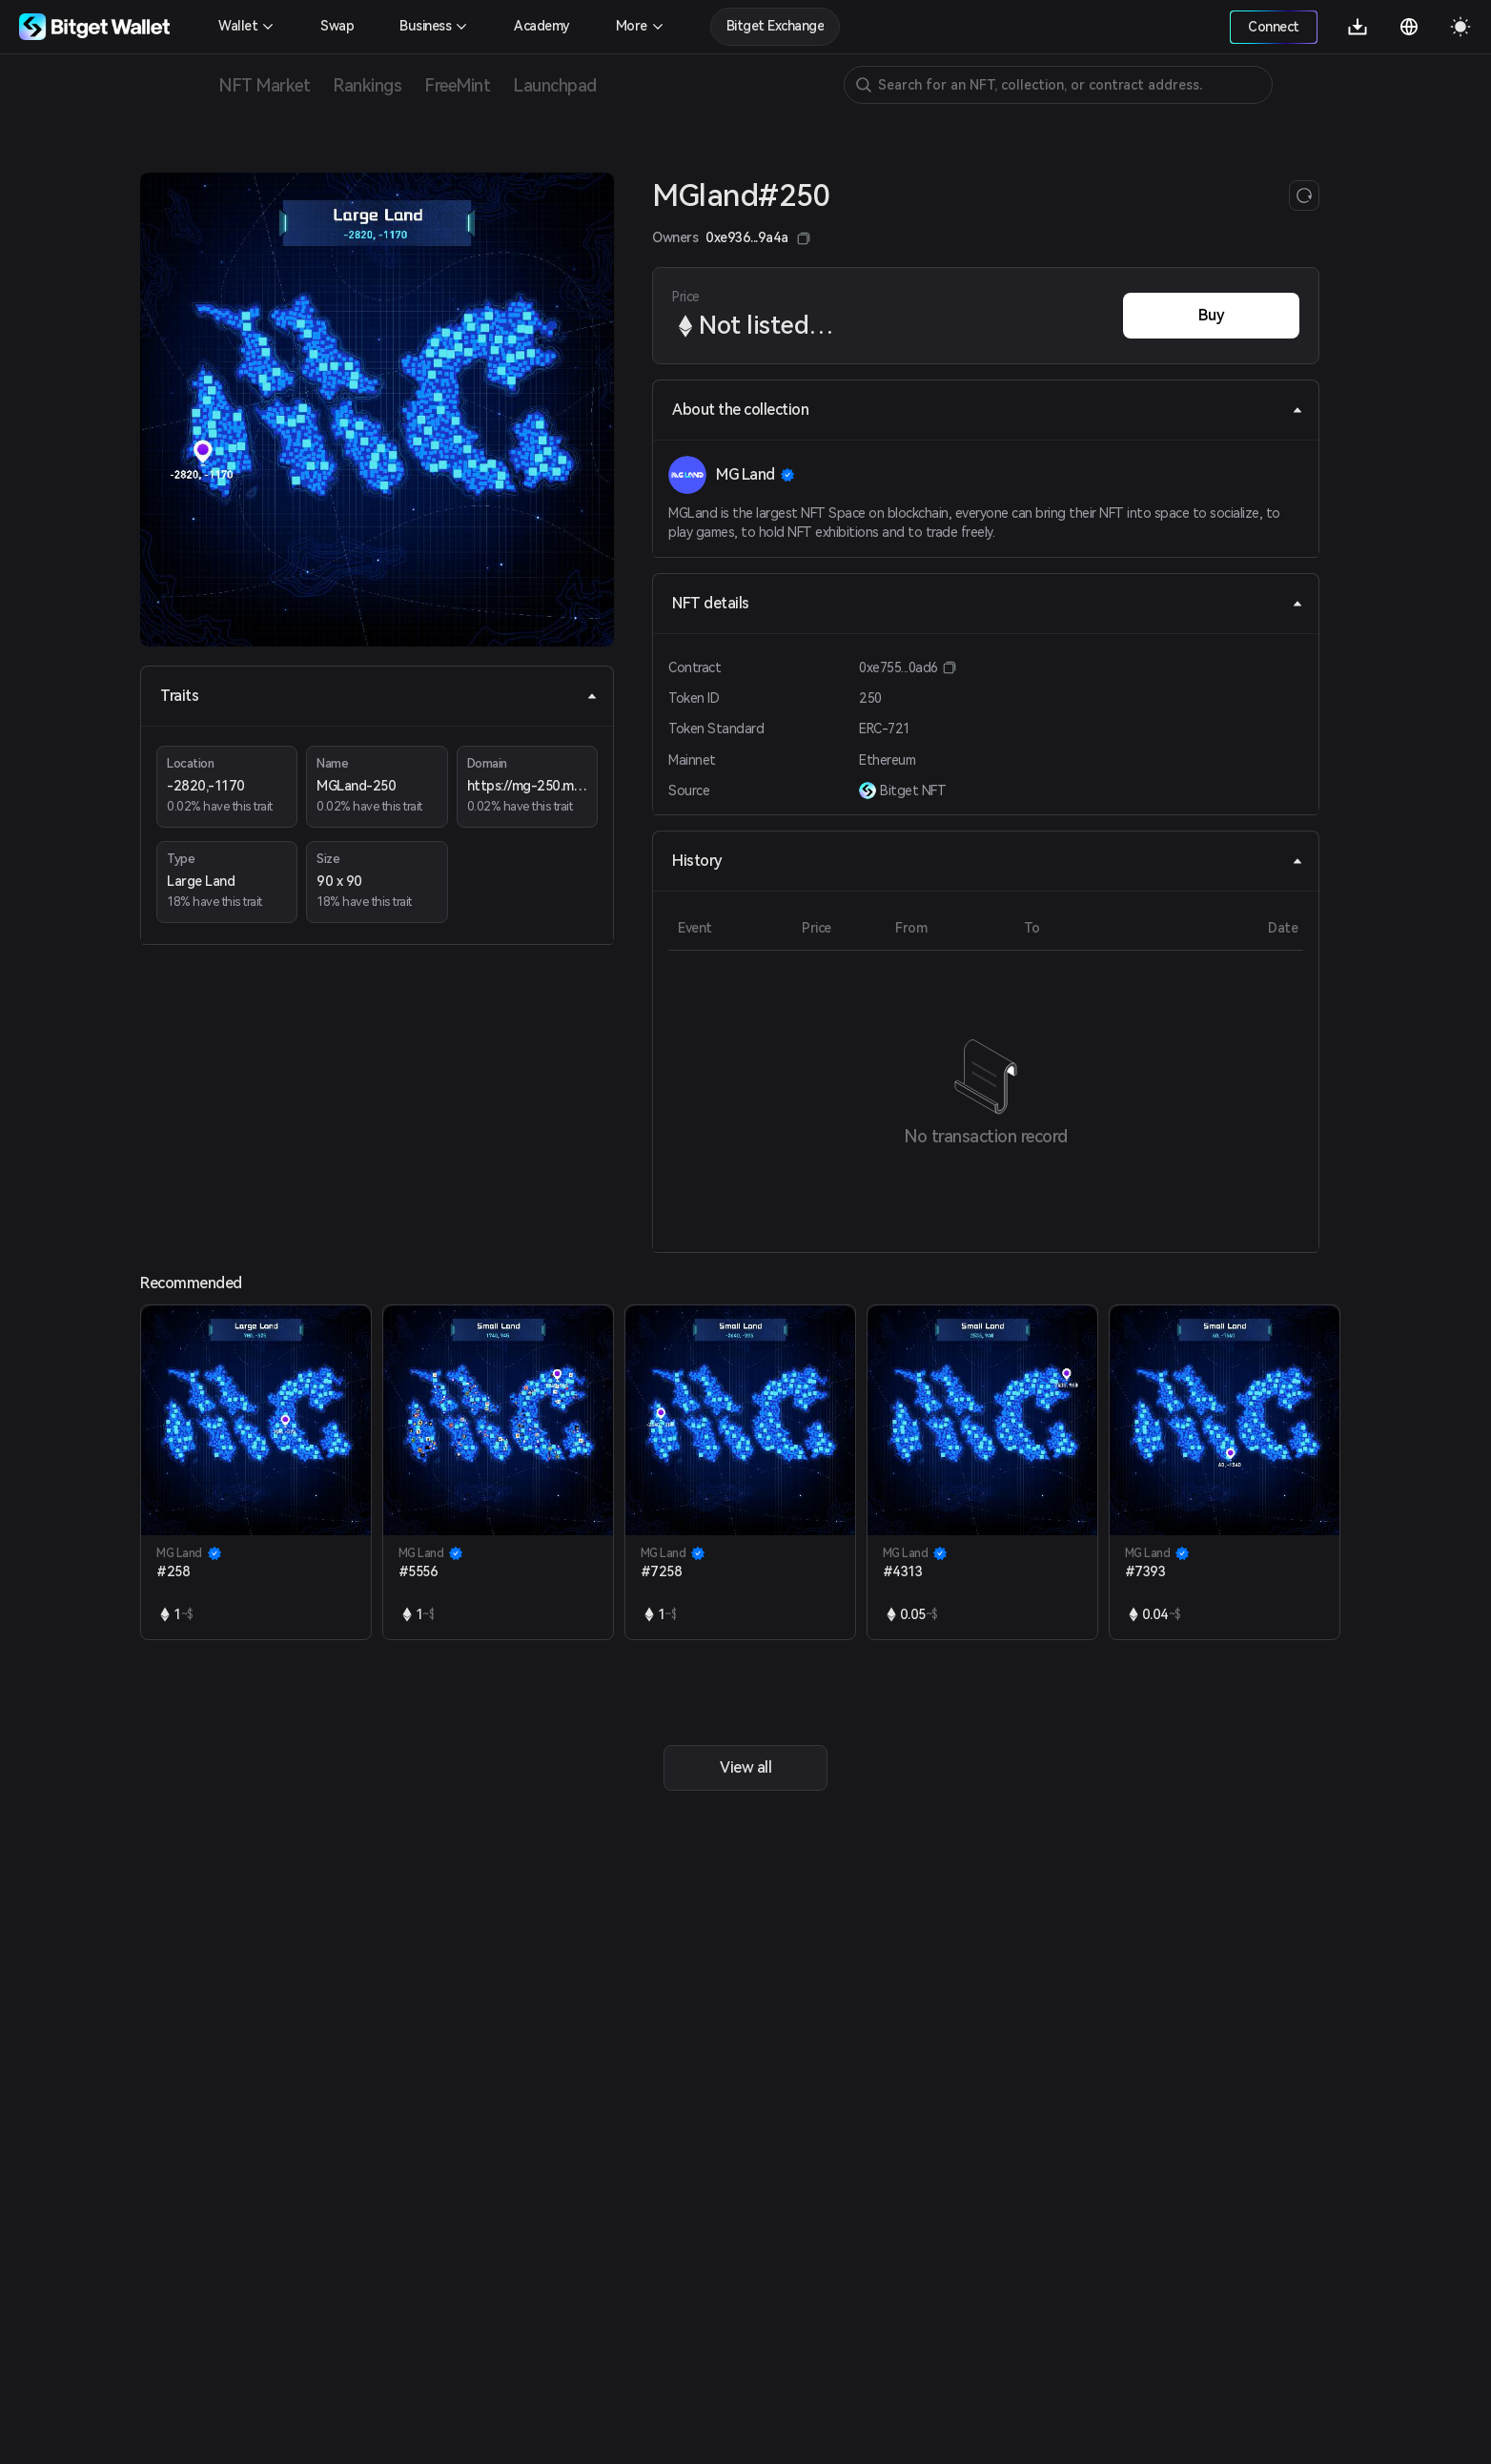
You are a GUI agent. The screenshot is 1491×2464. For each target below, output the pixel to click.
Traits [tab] (379, 696)
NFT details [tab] (987, 603)
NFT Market (264, 85)
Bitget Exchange (775, 25)
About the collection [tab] (987, 409)
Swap (337, 25)
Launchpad (555, 85)
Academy (542, 25)
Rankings (367, 85)
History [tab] (987, 861)
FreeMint (457, 85)
